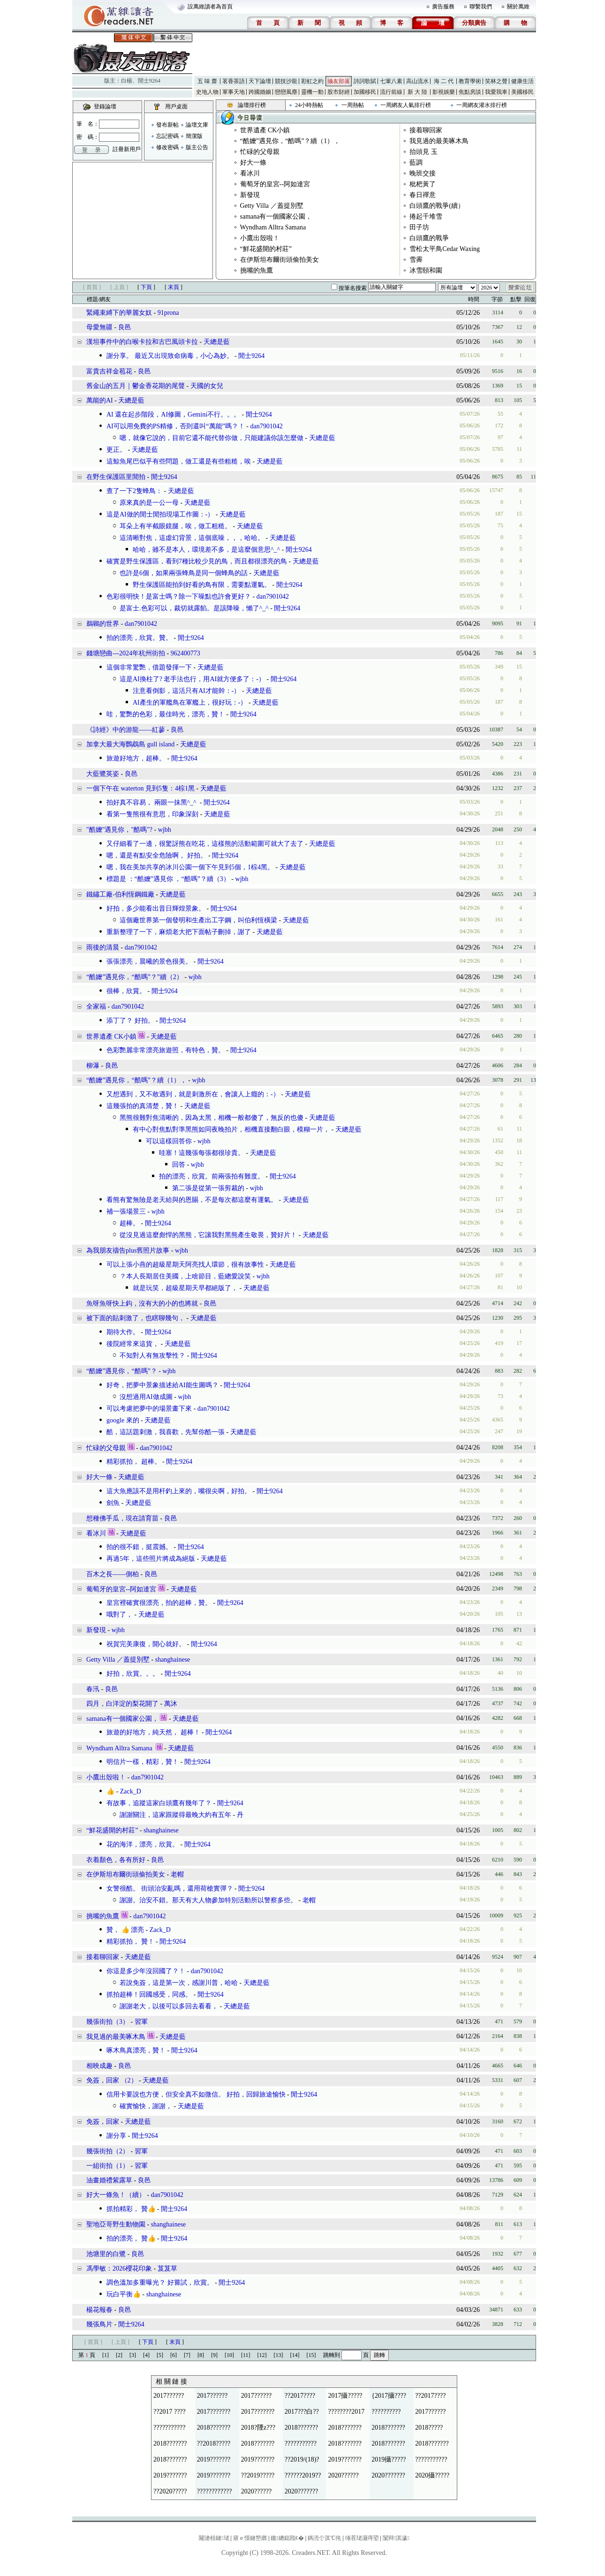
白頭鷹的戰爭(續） (436, 205)
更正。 (116, 449)
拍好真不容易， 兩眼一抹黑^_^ (152, 802)
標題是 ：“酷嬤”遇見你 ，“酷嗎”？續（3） (168, 878)
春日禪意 (422, 194)
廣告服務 (443, 6)
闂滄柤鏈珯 (214, 2538)
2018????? (429, 2427)
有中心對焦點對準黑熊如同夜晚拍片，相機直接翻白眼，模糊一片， (231, 1129)
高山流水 (417, 81)
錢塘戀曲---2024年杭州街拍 (125, 653)
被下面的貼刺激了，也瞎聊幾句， (136, 1318)
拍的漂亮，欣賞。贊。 (139, 637)
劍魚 (113, 1502)
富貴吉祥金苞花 (109, 371)
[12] (262, 2355)
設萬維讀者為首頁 (210, 6)
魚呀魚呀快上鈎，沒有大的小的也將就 (142, 1303)
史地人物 (207, 92)
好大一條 (253, 162)
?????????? (386, 2411)
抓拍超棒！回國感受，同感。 (149, 1994)
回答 (178, 1164)
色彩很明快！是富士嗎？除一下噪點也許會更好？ (178, 596)
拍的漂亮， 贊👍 (131, 2238)
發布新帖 (167, 125)
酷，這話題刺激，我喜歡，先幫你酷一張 (165, 1432)
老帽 (177, 1874)
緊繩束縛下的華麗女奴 (119, 312)
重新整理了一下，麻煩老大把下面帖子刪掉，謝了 (178, 931)
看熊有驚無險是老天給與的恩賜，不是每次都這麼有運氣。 (191, 1199)
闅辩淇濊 (396, 2538)
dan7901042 (266, 426)
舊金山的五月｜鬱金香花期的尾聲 (135, 385)
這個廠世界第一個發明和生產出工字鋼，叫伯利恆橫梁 (198, 920)
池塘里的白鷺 (106, 2253)
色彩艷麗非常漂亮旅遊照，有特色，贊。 (165, 1050)
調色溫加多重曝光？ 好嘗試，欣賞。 (159, 2282)
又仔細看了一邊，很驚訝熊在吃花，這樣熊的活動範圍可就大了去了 (204, 843)
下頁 (146, 287)
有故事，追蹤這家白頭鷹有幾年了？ (159, 1803)
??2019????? (258, 2475)
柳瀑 (92, 1065)
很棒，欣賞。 (126, 991)
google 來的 (122, 1420)
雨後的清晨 (102, 947)
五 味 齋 (207, 81)
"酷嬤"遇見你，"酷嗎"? (119, 829)
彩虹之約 (312, 81)
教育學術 (470, 81)
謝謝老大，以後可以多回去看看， (169, 2006)
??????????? (169, 2427)
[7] (187, 2355)
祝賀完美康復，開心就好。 (145, 1644)
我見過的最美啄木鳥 (439, 140)
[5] (160, 2355)
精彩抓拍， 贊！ (130, 1941)
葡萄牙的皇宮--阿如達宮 (275, 184)
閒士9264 (149, 80)
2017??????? (214, 2411)
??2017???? (300, 2395)
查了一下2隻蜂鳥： (134, 490)
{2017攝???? (388, 2395)
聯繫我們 (480, 6)
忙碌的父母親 (260, 151)
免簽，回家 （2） (111, 2080)
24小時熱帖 (309, 105)
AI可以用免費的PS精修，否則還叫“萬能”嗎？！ (175, 426)
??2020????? (170, 2491)
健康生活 (522, 81)
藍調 (416, 162)
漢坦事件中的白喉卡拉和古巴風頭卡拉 (142, 341)
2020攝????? (432, 2475)
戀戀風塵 (286, 92)
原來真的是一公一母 (149, 502)
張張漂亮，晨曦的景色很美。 (149, 961)
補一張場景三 (126, 1211)
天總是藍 (217, 341)
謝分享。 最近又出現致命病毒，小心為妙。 (169, 355)
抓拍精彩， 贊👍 (131, 2208)
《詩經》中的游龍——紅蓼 (125, 729)
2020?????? (343, 2475)
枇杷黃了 (422, 184)
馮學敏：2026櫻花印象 (119, 2268)
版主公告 (197, 147)
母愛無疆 (99, 327)
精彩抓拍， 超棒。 (133, 1461)
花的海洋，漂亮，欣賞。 (142, 1844)
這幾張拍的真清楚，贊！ (142, 1105)
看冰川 (250, 173)
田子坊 (419, 227)
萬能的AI (99, 400)
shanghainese (172, 1659)
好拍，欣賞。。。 (132, 1673)
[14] (295, 2355)
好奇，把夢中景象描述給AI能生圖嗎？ (162, 1385)
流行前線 (391, 92)
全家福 (96, 1006)
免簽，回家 (102, 2121)
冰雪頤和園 (425, 270)
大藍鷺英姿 (102, 773)
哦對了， (119, 1614)
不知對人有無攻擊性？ (152, 1355)
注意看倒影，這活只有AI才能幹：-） (186, 690)
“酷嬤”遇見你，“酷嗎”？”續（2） (134, 976)
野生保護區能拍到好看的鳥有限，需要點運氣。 (202, 584)
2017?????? (168, 2395)
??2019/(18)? (302, 2459)
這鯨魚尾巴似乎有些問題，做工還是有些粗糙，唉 (178, 461)
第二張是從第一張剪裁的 (208, 1188)
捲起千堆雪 (425, 216)
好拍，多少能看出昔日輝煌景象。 (155, 908)
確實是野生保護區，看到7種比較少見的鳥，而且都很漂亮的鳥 (196, 561)
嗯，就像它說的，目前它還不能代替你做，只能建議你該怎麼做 (211, 437)
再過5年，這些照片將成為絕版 (150, 1558)
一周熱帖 (352, 105)
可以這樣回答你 (169, 1141)
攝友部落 (338, 81)
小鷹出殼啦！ (260, 238)
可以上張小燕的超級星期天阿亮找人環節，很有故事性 (185, 1264)
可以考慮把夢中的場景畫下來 (149, 1408)
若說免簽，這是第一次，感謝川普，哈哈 (179, 1982)
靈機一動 (312, 92)
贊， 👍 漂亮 (125, 1929)
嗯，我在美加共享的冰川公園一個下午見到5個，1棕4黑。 (190, 867)
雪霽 (416, 259)
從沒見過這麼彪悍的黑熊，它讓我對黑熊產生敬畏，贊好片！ (208, 1235)
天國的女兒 (206, 385)
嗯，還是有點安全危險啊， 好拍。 (156, 855)
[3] (132, 2355)
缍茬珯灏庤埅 (362, 2538)
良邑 (124, 327)
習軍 (141, 2021)
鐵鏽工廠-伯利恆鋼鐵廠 (120, 894)
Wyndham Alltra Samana (273, 227)
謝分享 (116, 2135)
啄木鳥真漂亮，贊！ (136, 2050)
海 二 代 (444, 81)
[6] (173, 2355)
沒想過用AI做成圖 (146, 1396)
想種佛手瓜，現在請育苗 (122, 1518)
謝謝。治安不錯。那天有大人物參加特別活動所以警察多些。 (208, 1900)
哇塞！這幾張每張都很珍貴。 (201, 1152)
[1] (105, 2355)
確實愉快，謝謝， (146, 2106)
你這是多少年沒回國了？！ (145, 1971)
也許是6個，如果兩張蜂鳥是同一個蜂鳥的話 (184, 573)
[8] (200, 2355)
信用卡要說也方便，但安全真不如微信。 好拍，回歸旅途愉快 (196, 2094)
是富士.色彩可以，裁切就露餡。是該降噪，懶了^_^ (194, 608)
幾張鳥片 (99, 2324)
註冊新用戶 (127, 149)
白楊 (126, 80)
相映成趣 (99, 2065)
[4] (146, 2355)
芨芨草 (167, 2268)
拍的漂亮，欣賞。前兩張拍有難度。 (211, 1176)
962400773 (185, 653)
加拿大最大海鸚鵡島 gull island (130, 744)
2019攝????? (388, 2459)
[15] (311, 2355)
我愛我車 (496, 92)
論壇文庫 (197, 125)
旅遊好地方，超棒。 (136, 758)
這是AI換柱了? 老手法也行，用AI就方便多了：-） (192, 679)
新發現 (250, 194)
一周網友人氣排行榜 (405, 105)
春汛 (92, 1689)
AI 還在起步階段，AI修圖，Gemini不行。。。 (173, 414)
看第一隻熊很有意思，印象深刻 (152, 814)
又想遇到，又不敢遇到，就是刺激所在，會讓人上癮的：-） (193, 1094)
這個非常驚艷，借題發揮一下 (149, 667)
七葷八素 (391, 81)
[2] (119, 2355)
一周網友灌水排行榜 (481, 105)
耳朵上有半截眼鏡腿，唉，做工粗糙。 (175, 526)
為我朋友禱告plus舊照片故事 (127, 1250)
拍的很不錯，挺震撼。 (139, 1546)
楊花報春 (99, 2309)
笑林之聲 (496, 81)
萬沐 (170, 1703)
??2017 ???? (169, 2411)
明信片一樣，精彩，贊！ (142, 1761)
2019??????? (214, 2459)
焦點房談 (470, 92)
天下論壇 (260, 81)
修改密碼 (167, 147)
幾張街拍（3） (107, 2021)
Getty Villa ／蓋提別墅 (271, 205)
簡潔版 (194, 136)
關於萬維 (518, 6)
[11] (245, 2355)
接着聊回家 (425, 130)
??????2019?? (303, 2475)
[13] (278, 2355)
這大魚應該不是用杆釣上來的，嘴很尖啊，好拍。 (178, 1491)
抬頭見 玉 (423, 151)
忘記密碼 (167, 136)
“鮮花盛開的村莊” (266, 248)
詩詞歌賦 (365, 81)
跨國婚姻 (260, 92)
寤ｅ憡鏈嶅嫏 (250, 2538)
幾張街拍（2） (107, 2151)
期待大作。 (122, 1332)
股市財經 (338, 92)
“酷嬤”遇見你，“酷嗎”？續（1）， (290, 140)
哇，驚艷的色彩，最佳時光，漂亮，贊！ (165, 714)
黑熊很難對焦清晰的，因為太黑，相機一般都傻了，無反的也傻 (211, 1117)
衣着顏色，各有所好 (115, 1859)
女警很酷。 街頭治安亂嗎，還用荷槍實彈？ (169, 1888)
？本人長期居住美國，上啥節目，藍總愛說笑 (185, 1276)
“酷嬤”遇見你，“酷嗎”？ (121, 1371)
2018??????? (214, 2427)
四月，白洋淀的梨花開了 (122, 1703)
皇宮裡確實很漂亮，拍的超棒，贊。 (159, 1602)
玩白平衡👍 (123, 2294)
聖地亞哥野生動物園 (116, 2224)
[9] (214, 2355)
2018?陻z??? (258, 2427)
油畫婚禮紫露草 (109, 2180)
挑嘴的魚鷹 (256, 270)
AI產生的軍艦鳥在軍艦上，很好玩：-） (190, 702)
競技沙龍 (286, 81)
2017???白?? (302, 2411)
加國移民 (365, 92)
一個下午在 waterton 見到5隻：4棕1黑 (140, 788)
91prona (168, 312)
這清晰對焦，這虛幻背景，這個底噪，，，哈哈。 (192, 537)
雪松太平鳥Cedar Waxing (444, 248)
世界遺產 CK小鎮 (265, 130)
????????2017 (346, 2411)
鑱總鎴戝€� (287, 2538)
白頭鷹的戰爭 (429, 238)
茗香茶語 (233, 81)
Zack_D (130, 1791)
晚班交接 (422, 173)
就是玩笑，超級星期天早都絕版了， (185, 1288)
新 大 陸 (417, 92)
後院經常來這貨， (132, 1343)
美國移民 (522, 92)
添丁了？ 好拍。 (130, 1020)
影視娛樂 (443, 92)
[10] (229, 2355)
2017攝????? (345, 2395)
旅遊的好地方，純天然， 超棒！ (153, 1732)
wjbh (164, 829)
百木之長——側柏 (112, 1574)
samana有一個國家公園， (276, 216)
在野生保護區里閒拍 (115, 476)
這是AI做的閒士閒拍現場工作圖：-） (160, 514)
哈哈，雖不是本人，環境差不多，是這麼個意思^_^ (206, 549)
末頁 (173, 287)
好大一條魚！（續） (115, 2194)
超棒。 (129, 1223)
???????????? (214, 2491)
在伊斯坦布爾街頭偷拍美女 (279, 259)
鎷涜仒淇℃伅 (324, 2538)
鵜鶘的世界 (102, 623)
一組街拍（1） (107, 2165)
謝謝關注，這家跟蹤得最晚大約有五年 (175, 1814)
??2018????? (214, 2443)
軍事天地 (233, 92)
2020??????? (388, 2475)
